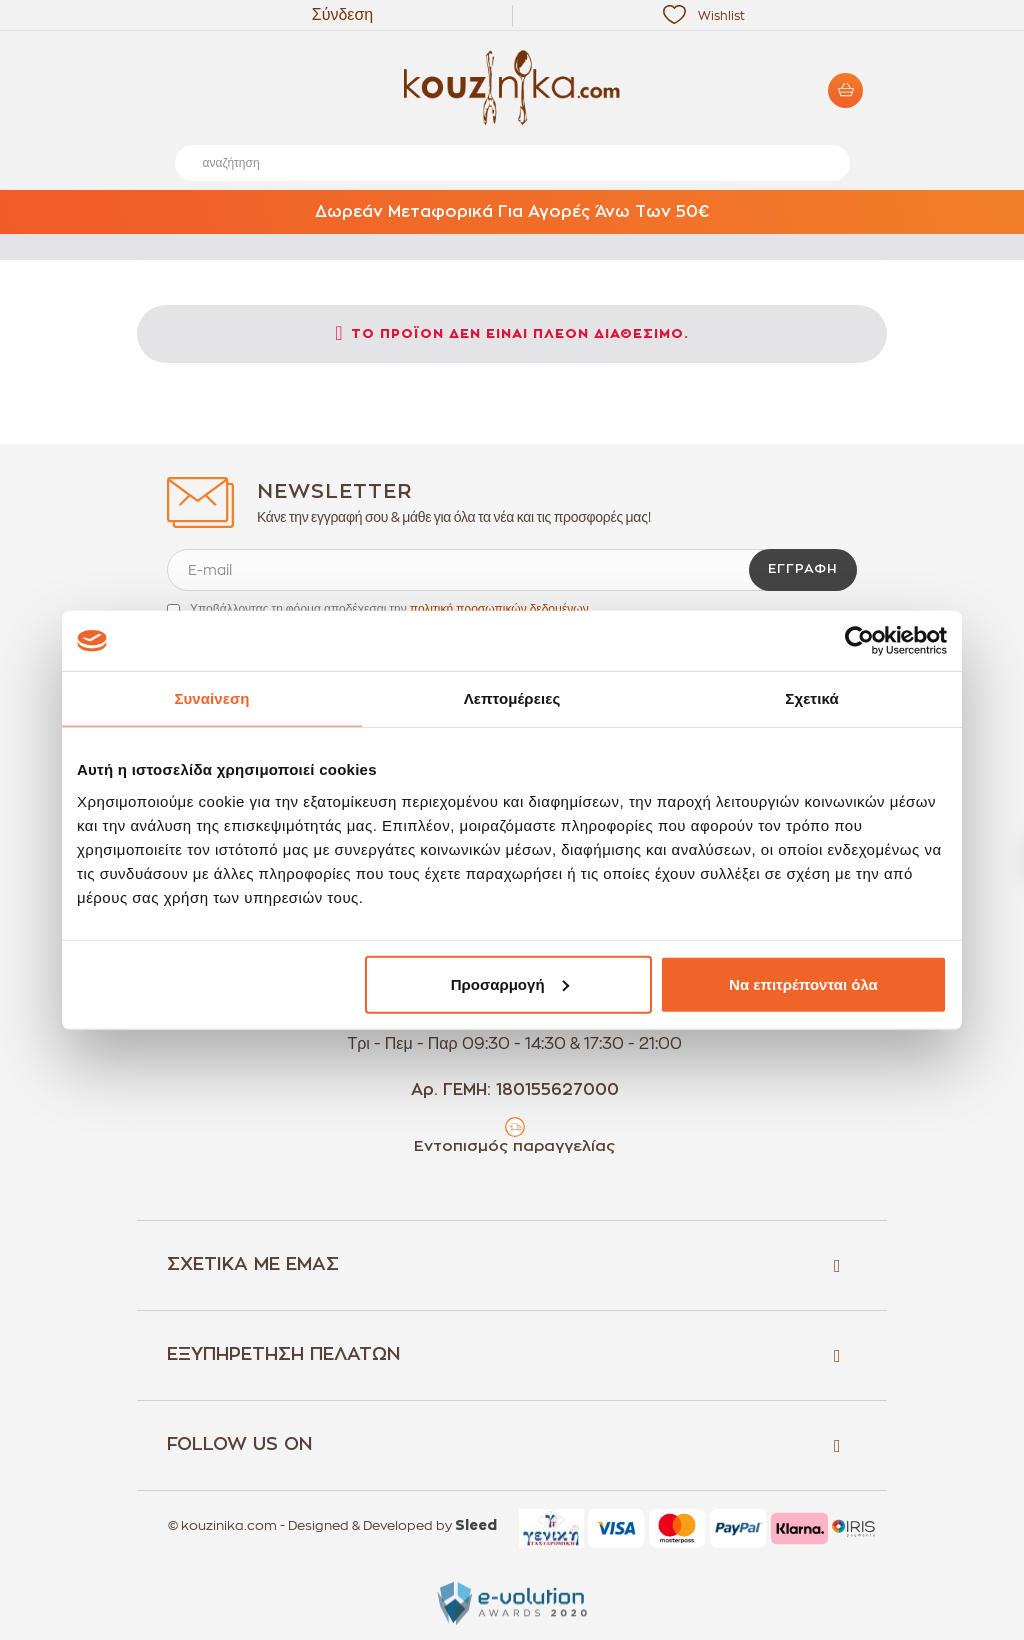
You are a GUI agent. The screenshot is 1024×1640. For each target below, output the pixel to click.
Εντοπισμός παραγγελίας (514, 1146)
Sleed (476, 1526)
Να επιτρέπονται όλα (803, 983)
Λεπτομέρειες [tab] (512, 698)
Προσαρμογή (510, 983)
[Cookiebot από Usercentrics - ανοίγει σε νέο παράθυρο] (859, 641)
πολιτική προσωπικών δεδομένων (499, 609)
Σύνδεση (342, 15)
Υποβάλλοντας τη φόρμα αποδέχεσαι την (389, 609)
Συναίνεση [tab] (211, 698)
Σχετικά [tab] (811, 698)
